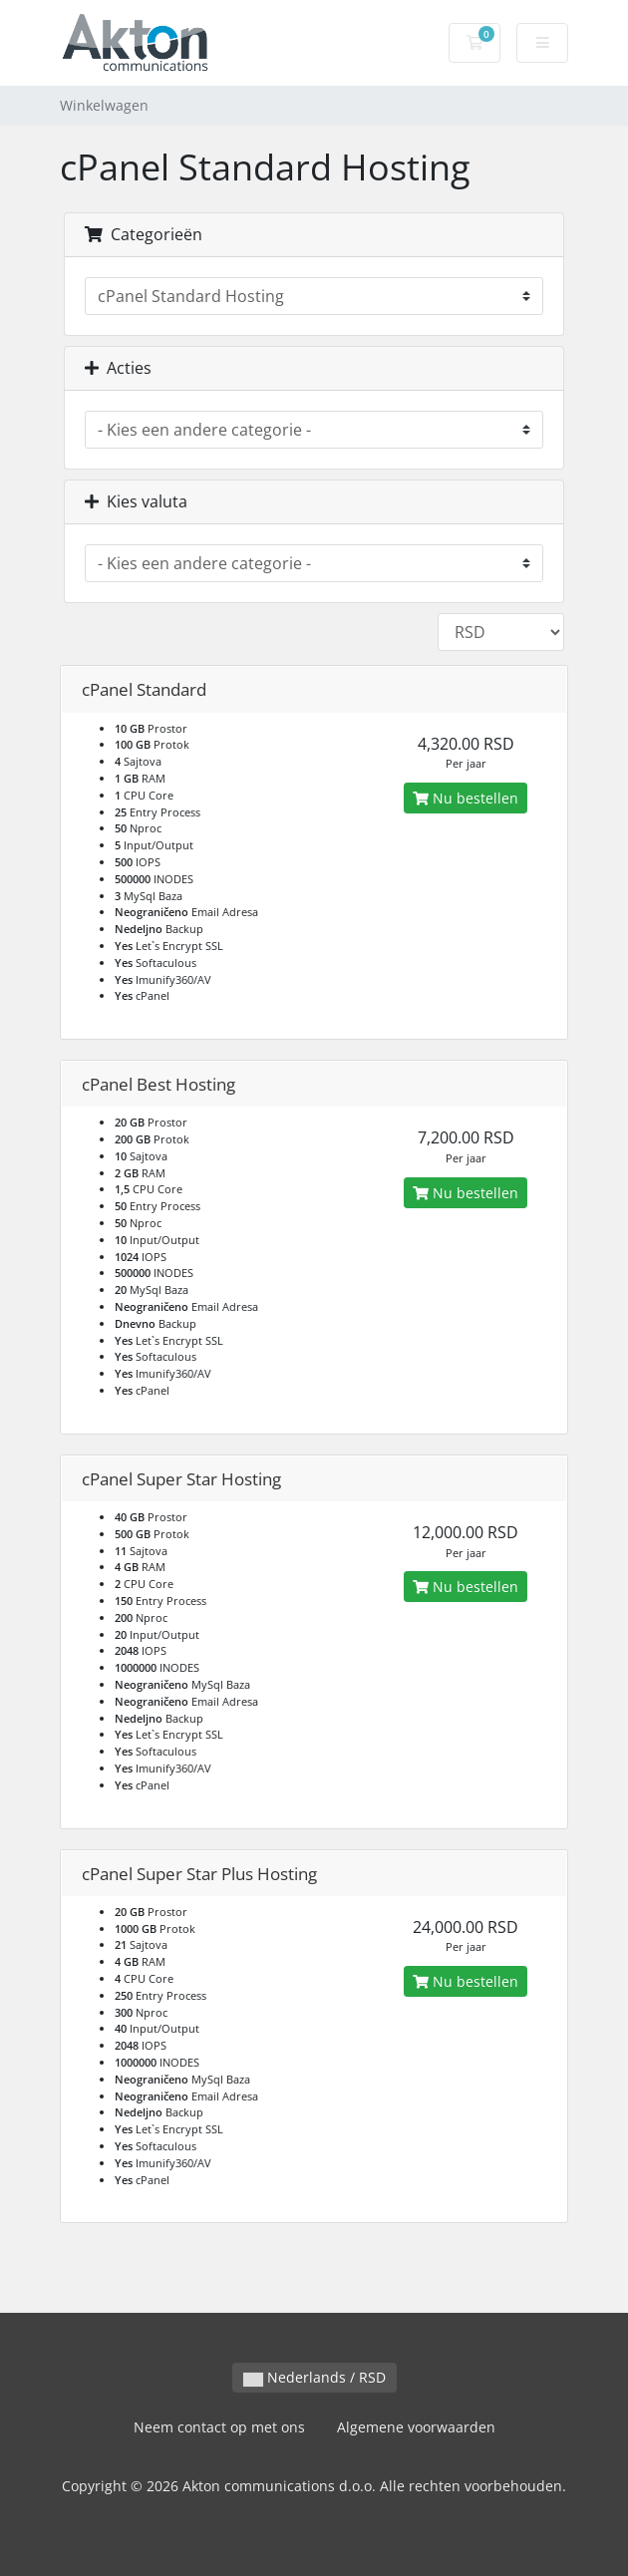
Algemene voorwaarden (416, 2426)
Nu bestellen (465, 798)
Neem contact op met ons (219, 2426)
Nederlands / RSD (314, 2377)
